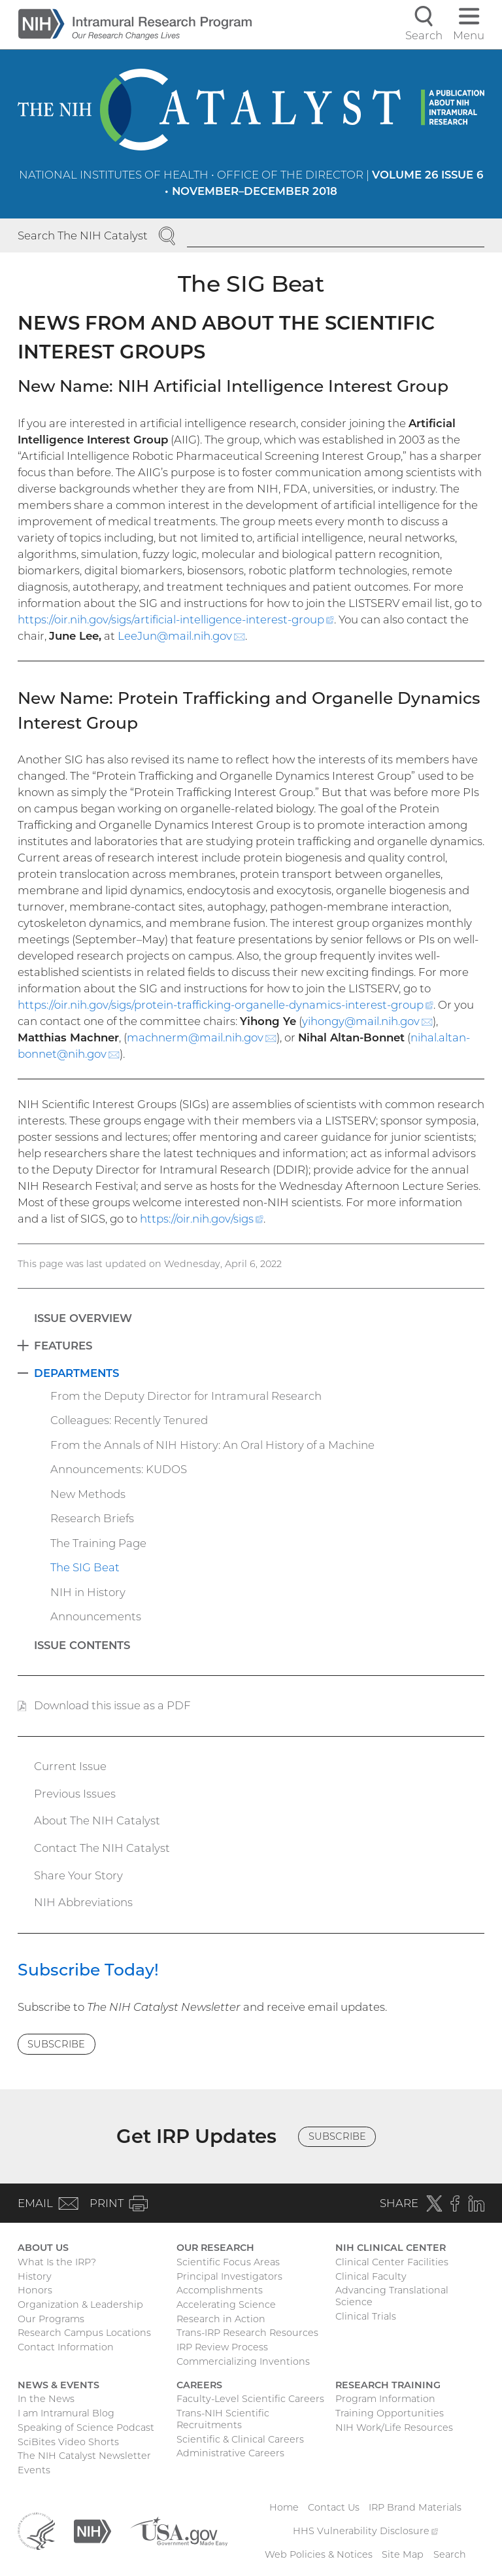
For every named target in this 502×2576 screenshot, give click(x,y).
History (35, 2276)
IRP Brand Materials (415, 2507)
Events (34, 2470)
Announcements (95, 1616)
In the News (46, 2399)
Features (63, 1345)
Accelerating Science (226, 2304)
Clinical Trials (365, 2316)
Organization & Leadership (80, 2304)
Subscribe (56, 2044)
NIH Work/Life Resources (394, 2427)
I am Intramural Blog (66, 2413)
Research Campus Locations (84, 2333)
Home (284, 2507)
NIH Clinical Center (390, 2248)
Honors (35, 2290)
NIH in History (88, 1592)
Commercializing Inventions (243, 2361)
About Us (43, 2248)
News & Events (58, 2385)
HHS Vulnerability (365, 2531)
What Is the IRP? (57, 2262)
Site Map (403, 2554)
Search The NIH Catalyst (83, 235)
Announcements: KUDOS (118, 1469)
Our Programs (51, 2319)
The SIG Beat (85, 1567)
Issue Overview (83, 1318)
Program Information (385, 2399)
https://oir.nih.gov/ (201, 1218)
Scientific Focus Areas (228, 2262)
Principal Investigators (229, 2276)
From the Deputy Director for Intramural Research (186, 1395)
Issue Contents (82, 1645)
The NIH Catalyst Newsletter (84, 2456)
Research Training (388, 2385)
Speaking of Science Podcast (86, 2427)
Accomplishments (219, 2290)
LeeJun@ (181, 635)
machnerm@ (201, 1037)
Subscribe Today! (88, 1969)
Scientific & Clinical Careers (240, 2439)
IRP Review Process (222, 2347)
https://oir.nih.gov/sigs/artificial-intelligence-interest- (176, 619)
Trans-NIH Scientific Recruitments (222, 2419)
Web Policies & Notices (319, 2554)
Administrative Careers (230, 2453)
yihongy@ (367, 1021)
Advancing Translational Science (391, 2296)
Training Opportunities (389, 2413)
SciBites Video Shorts (68, 2442)
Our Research (215, 2248)
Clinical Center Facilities (391, 2262)
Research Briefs (92, 1518)
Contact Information (66, 2347)
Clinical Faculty (371, 2276)
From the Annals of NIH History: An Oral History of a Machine (212, 1445)
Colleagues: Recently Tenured (129, 1420)
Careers (199, 2385)
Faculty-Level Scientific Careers (250, 2399)
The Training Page (98, 1543)
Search (449, 2554)
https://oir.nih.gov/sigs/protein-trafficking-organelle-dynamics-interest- (225, 1004)
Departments (76, 1373)
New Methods (88, 1494)
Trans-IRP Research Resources (247, 2333)
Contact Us (334, 2507)
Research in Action (220, 2319)
